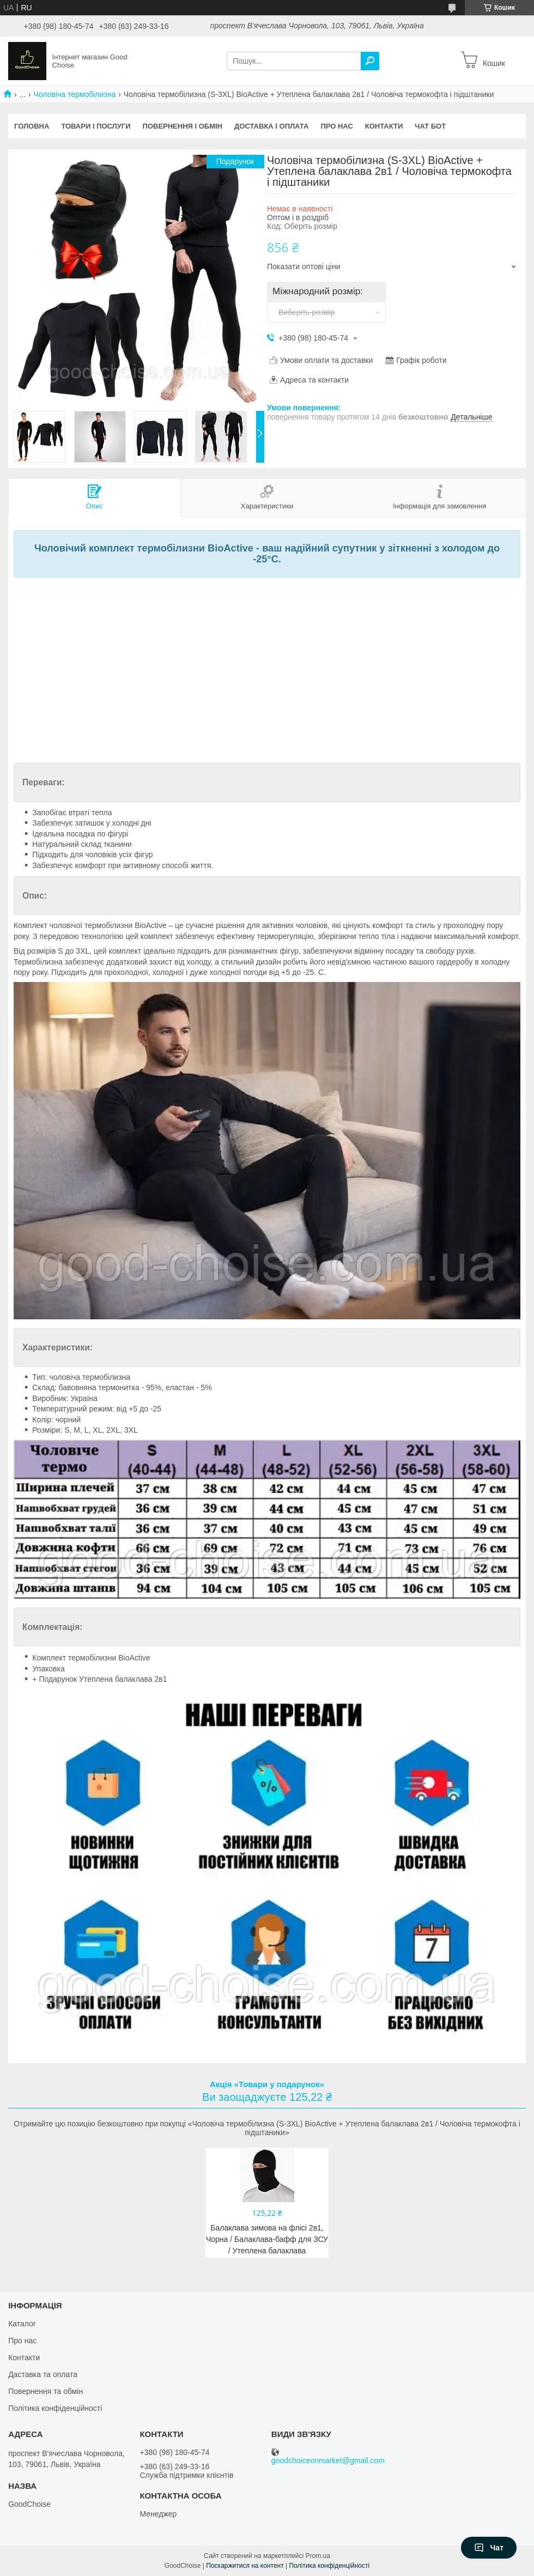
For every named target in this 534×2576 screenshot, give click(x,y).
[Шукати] (370, 61)
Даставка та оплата (42, 2374)
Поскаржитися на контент (244, 2565)
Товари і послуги (95, 126)
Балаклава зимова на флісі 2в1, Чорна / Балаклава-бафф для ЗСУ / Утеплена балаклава (267, 2239)
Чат (488, 2548)
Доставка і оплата (271, 126)
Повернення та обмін (45, 2391)
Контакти (384, 126)
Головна (31, 126)
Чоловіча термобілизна (75, 94)
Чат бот (430, 126)
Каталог (22, 2323)
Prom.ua (318, 2556)
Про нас (336, 126)
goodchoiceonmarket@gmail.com (328, 2461)
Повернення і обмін (183, 126)
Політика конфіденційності (55, 2408)
